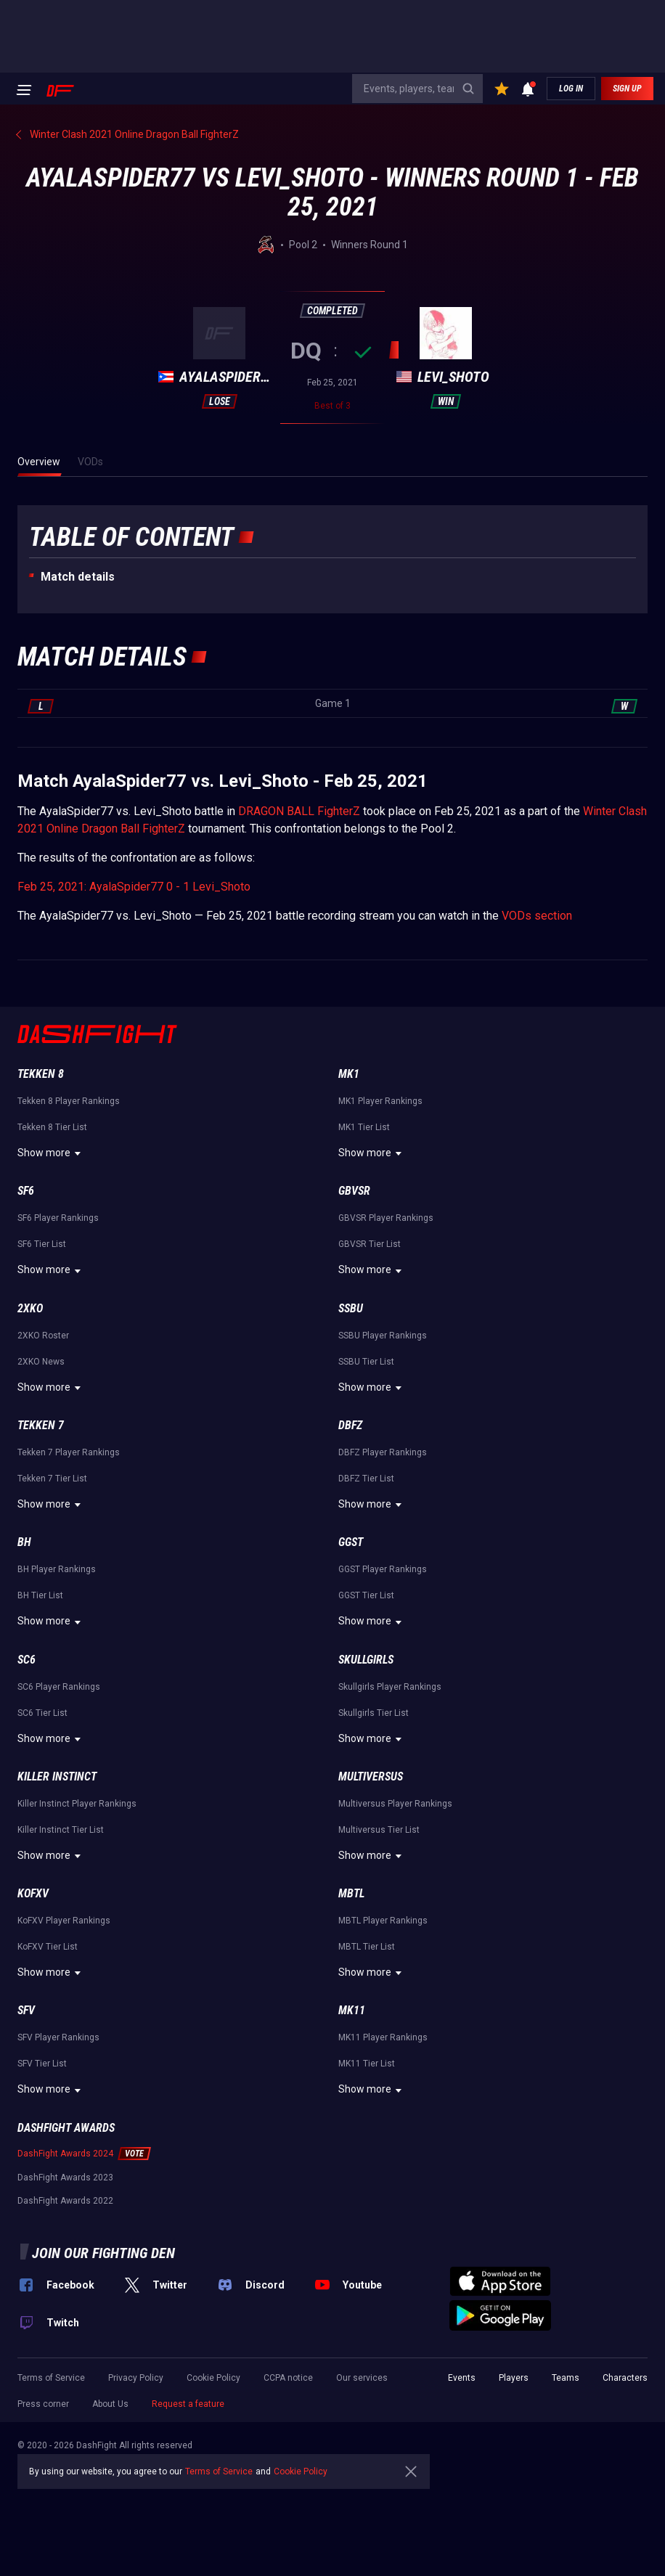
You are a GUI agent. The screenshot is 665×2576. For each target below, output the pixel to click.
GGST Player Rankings (382, 1569)
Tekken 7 (40, 1425)
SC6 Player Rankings (58, 1687)
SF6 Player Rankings (58, 1218)
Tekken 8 (40, 1074)
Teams (565, 2378)
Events (462, 2378)
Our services (362, 2378)
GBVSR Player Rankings (385, 1218)
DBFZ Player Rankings (382, 1452)
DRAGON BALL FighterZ (299, 811)
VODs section (537, 916)
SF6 (25, 1191)
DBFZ (350, 1425)
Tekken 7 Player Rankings (68, 1452)
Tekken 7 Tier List (52, 1478)
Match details (78, 577)
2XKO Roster (43, 1335)
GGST (350, 1542)
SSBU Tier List (366, 1362)
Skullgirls (365, 1660)
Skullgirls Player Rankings (389, 1687)
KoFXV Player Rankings (63, 1920)
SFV (26, 2010)
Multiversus (370, 1776)
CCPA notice (288, 2378)
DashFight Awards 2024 (65, 2153)
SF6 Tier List (41, 1244)
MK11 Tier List (366, 2063)
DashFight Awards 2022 (65, 2201)
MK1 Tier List (364, 1127)
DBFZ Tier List (366, 1478)
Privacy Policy (135, 2378)
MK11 (351, 2010)
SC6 (26, 1660)
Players (514, 2378)
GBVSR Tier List (369, 1244)
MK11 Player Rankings (383, 2037)
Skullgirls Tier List (373, 1713)
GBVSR (354, 1191)
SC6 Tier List (42, 1713)
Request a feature (188, 2404)
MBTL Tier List (366, 1947)
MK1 (348, 1074)
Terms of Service (51, 2378)
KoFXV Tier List (47, 1947)
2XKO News (41, 1362)
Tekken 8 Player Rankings (68, 1101)
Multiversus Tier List (379, 1830)
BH (24, 1542)
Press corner (43, 2404)
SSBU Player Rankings (382, 1335)
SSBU (350, 1308)
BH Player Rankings (56, 1569)
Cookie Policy (213, 2378)
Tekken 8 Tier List (52, 1127)
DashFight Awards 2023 (65, 2177)
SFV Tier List (42, 2063)
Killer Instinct (57, 1776)
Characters (625, 2378)
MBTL (351, 1893)
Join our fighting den (103, 2253)
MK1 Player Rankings (380, 1101)
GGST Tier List (366, 1595)
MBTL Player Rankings (383, 1920)
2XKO (30, 1308)
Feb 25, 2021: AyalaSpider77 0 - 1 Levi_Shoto (133, 887)
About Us (110, 2404)
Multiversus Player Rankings (395, 1804)
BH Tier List (40, 1595)
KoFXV (33, 1893)
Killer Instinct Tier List (60, 1830)
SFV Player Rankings (58, 2037)
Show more (51, 1153)
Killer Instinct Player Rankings (76, 1804)
